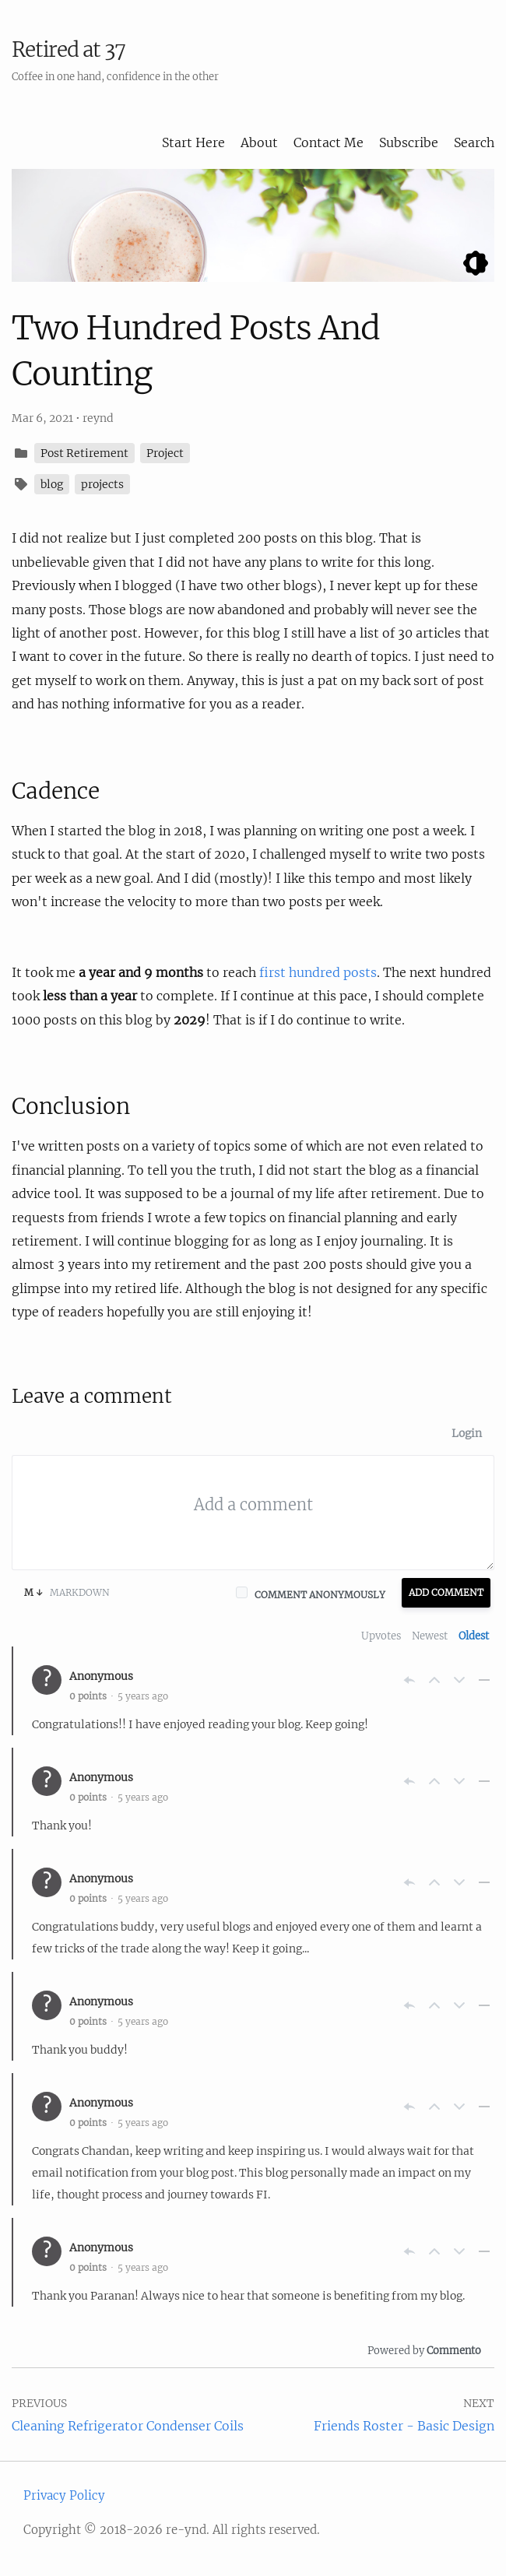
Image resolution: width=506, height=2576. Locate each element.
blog (51, 484)
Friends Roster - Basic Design (404, 2426)
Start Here (193, 142)
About (259, 142)
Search (474, 142)
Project (165, 453)
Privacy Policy (64, 2495)
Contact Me (328, 142)
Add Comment (446, 1592)
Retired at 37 (68, 49)
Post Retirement (84, 453)
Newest (430, 1636)
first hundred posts (318, 972)
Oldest (474, 1636)
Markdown (67, 1592)
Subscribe (408, 142)
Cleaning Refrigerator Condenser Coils (128, 2426)
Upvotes (381, 1636)
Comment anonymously (320, 1595)
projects (102, 484)
